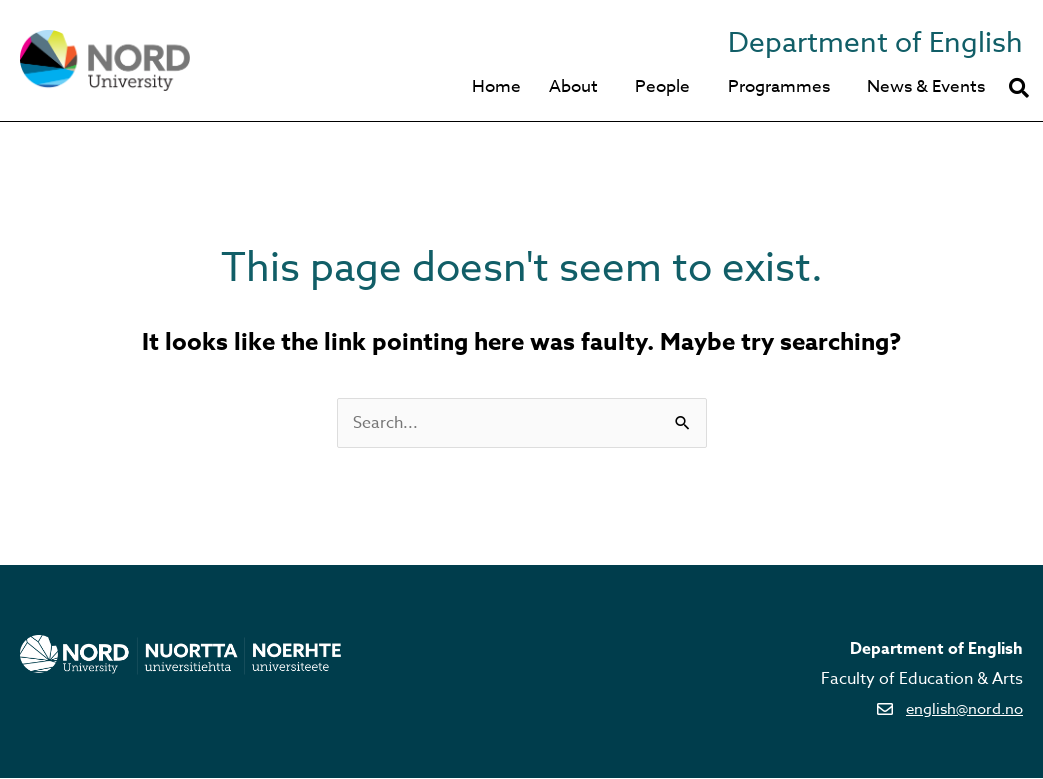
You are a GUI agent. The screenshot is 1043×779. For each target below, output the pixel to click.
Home (485, 87)
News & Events (925, 87)
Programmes (775, 87)
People (656, 87)
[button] (1019, 88)
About (564, 87)
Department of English (866, 42)
